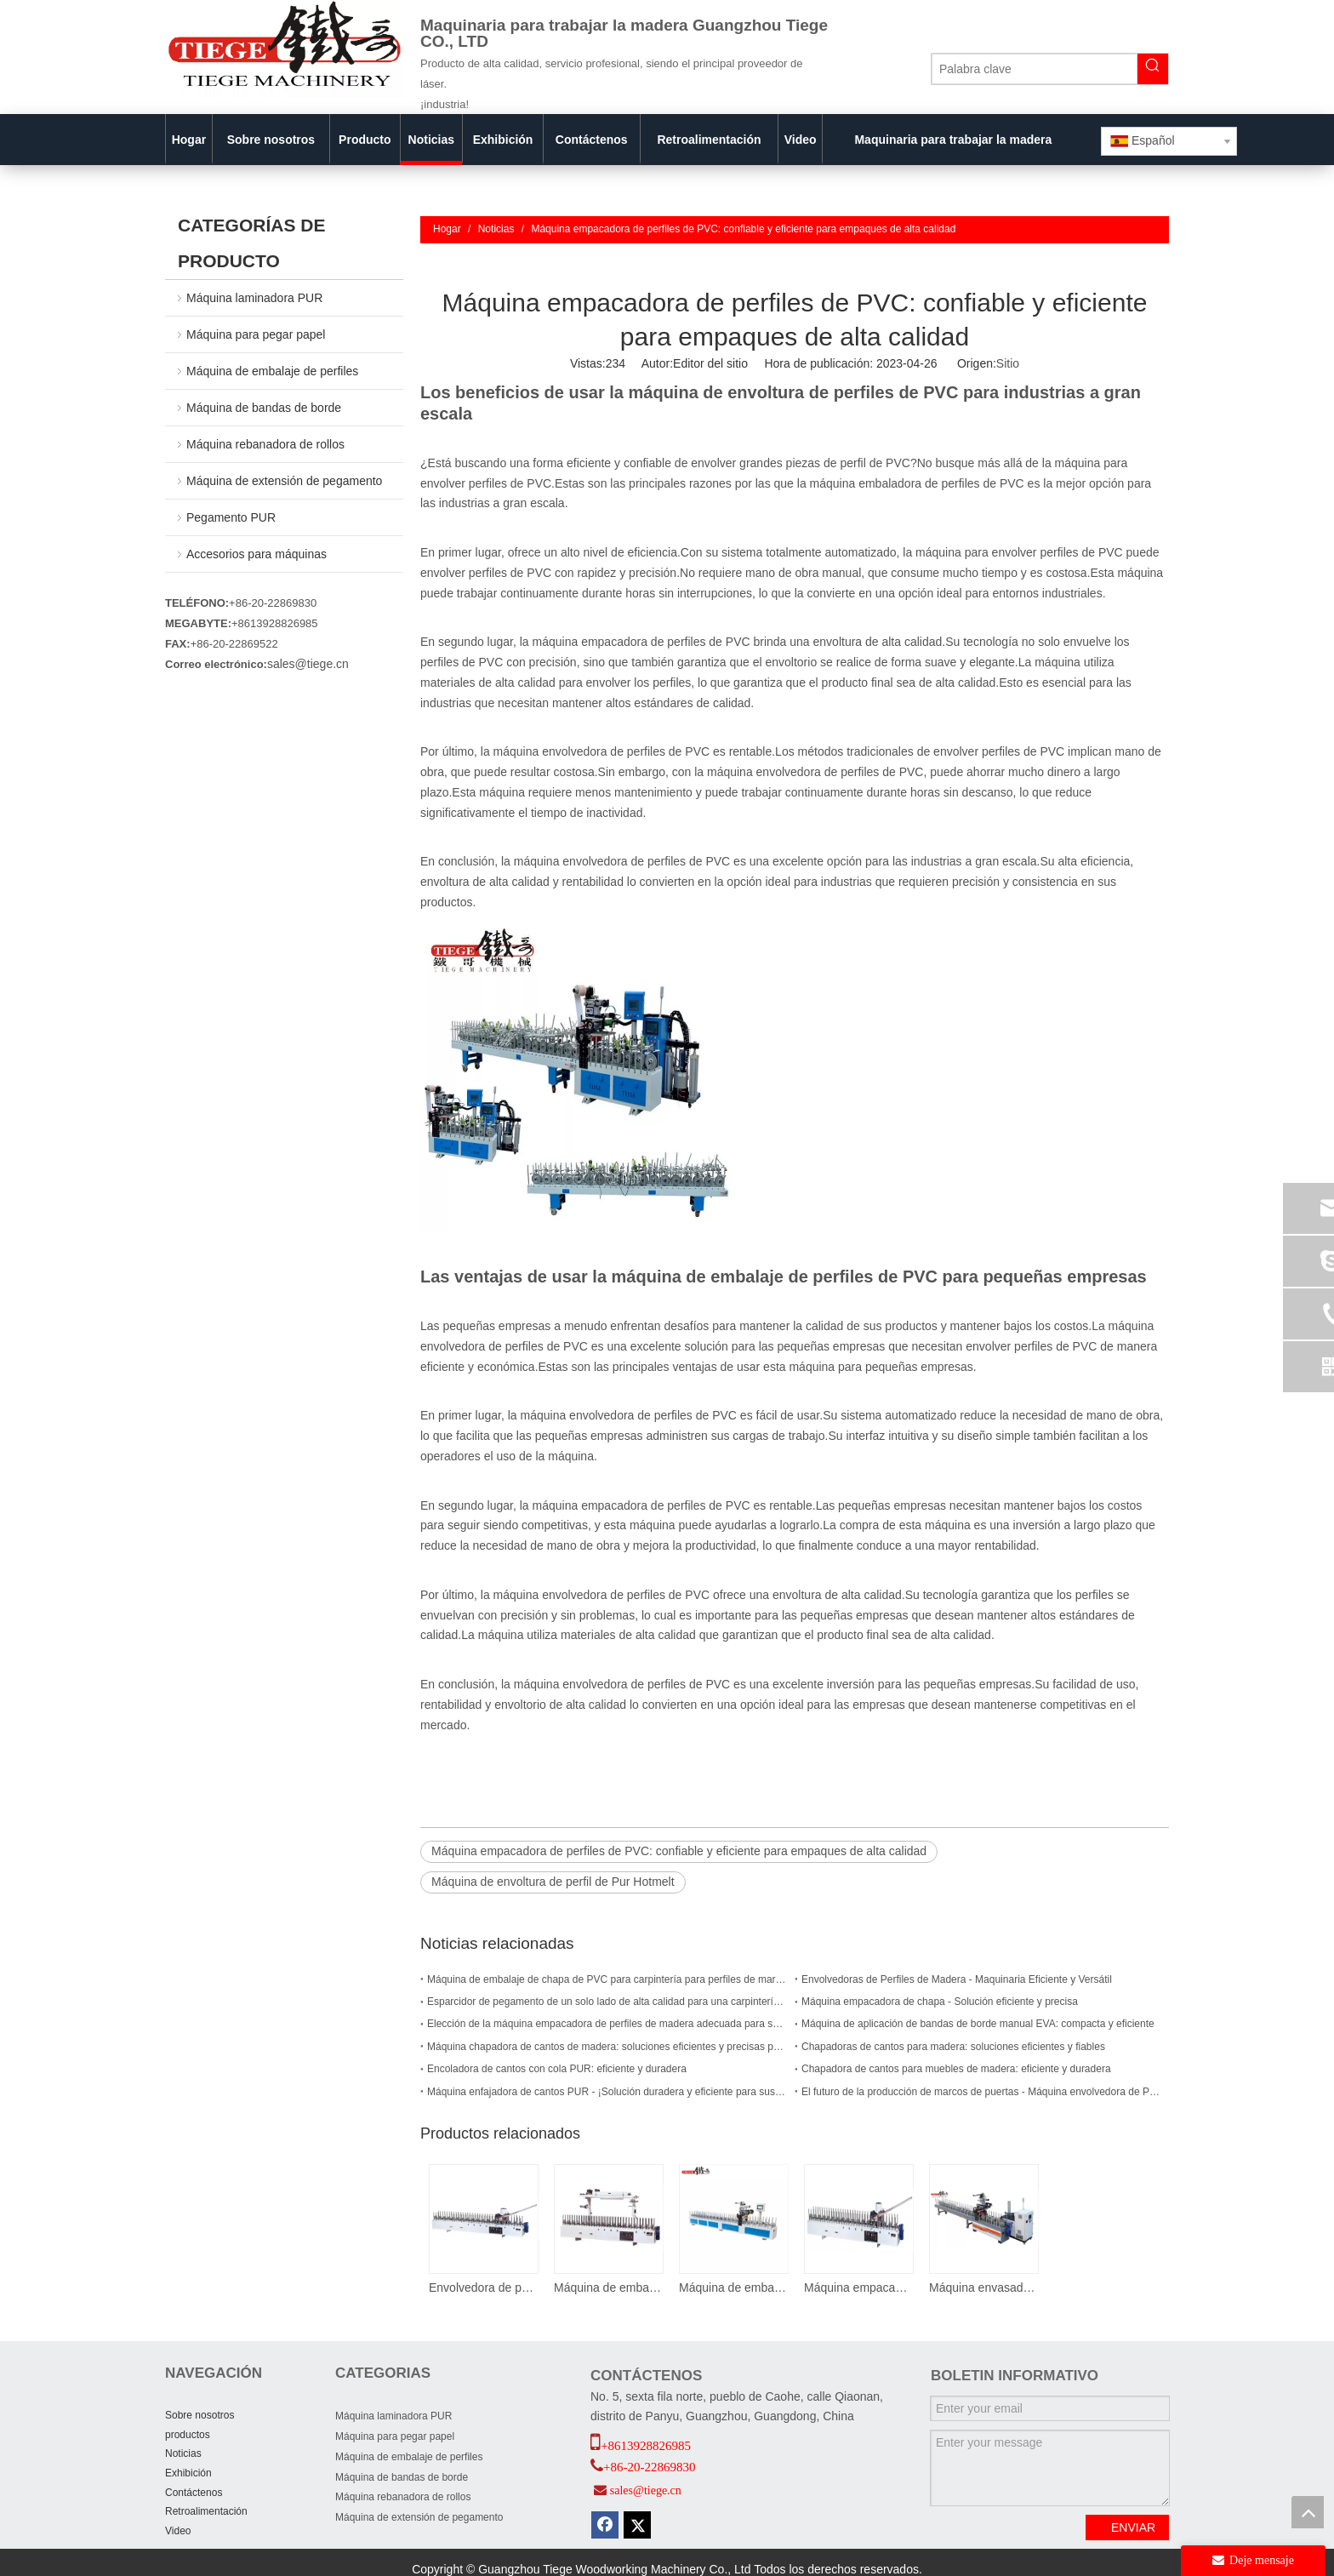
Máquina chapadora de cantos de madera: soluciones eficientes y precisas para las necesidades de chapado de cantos (607, 2047)
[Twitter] (637, 2525)
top (1307, 2512)
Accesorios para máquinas (256, 554)
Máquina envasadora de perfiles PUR (983, 2287)
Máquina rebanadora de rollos (265, 444)
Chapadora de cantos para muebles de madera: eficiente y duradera (956, 2069)
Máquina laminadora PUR (254, 298)
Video (178, 2531)
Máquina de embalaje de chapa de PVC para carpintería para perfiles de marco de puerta (607, 1979)
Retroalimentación (206, 2511)
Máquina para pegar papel (255, 334)
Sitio (1007, 363)
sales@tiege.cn (308, 664)
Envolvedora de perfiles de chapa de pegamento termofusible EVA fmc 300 (483, 2287)
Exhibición (188, 2473)
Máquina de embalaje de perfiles (272, 371)
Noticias (183, 2453)
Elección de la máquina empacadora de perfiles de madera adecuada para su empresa (607, 2024)
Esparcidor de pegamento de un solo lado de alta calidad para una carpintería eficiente (607, 2002)
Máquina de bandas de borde (263, 407)
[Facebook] (605, 2525)
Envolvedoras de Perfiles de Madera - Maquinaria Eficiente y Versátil (956, 1979)
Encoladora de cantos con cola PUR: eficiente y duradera (557, 2069)
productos (187, 2435)
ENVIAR (1133, 2527)
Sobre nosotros (199, 2415)
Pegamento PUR (231, 517)
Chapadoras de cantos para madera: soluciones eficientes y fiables (953, 2047)
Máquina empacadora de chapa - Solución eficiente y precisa (939, 2002)
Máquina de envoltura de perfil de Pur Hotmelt (553, 1881)
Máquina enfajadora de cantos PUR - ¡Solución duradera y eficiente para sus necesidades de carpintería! (607, 2092)
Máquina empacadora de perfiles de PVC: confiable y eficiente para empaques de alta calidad (678, 1851)
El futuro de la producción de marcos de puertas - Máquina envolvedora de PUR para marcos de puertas (981, 2092)
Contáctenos (193, 2493)
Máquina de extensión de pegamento (284, 481)
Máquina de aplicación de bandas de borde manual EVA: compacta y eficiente (977, 2024)
